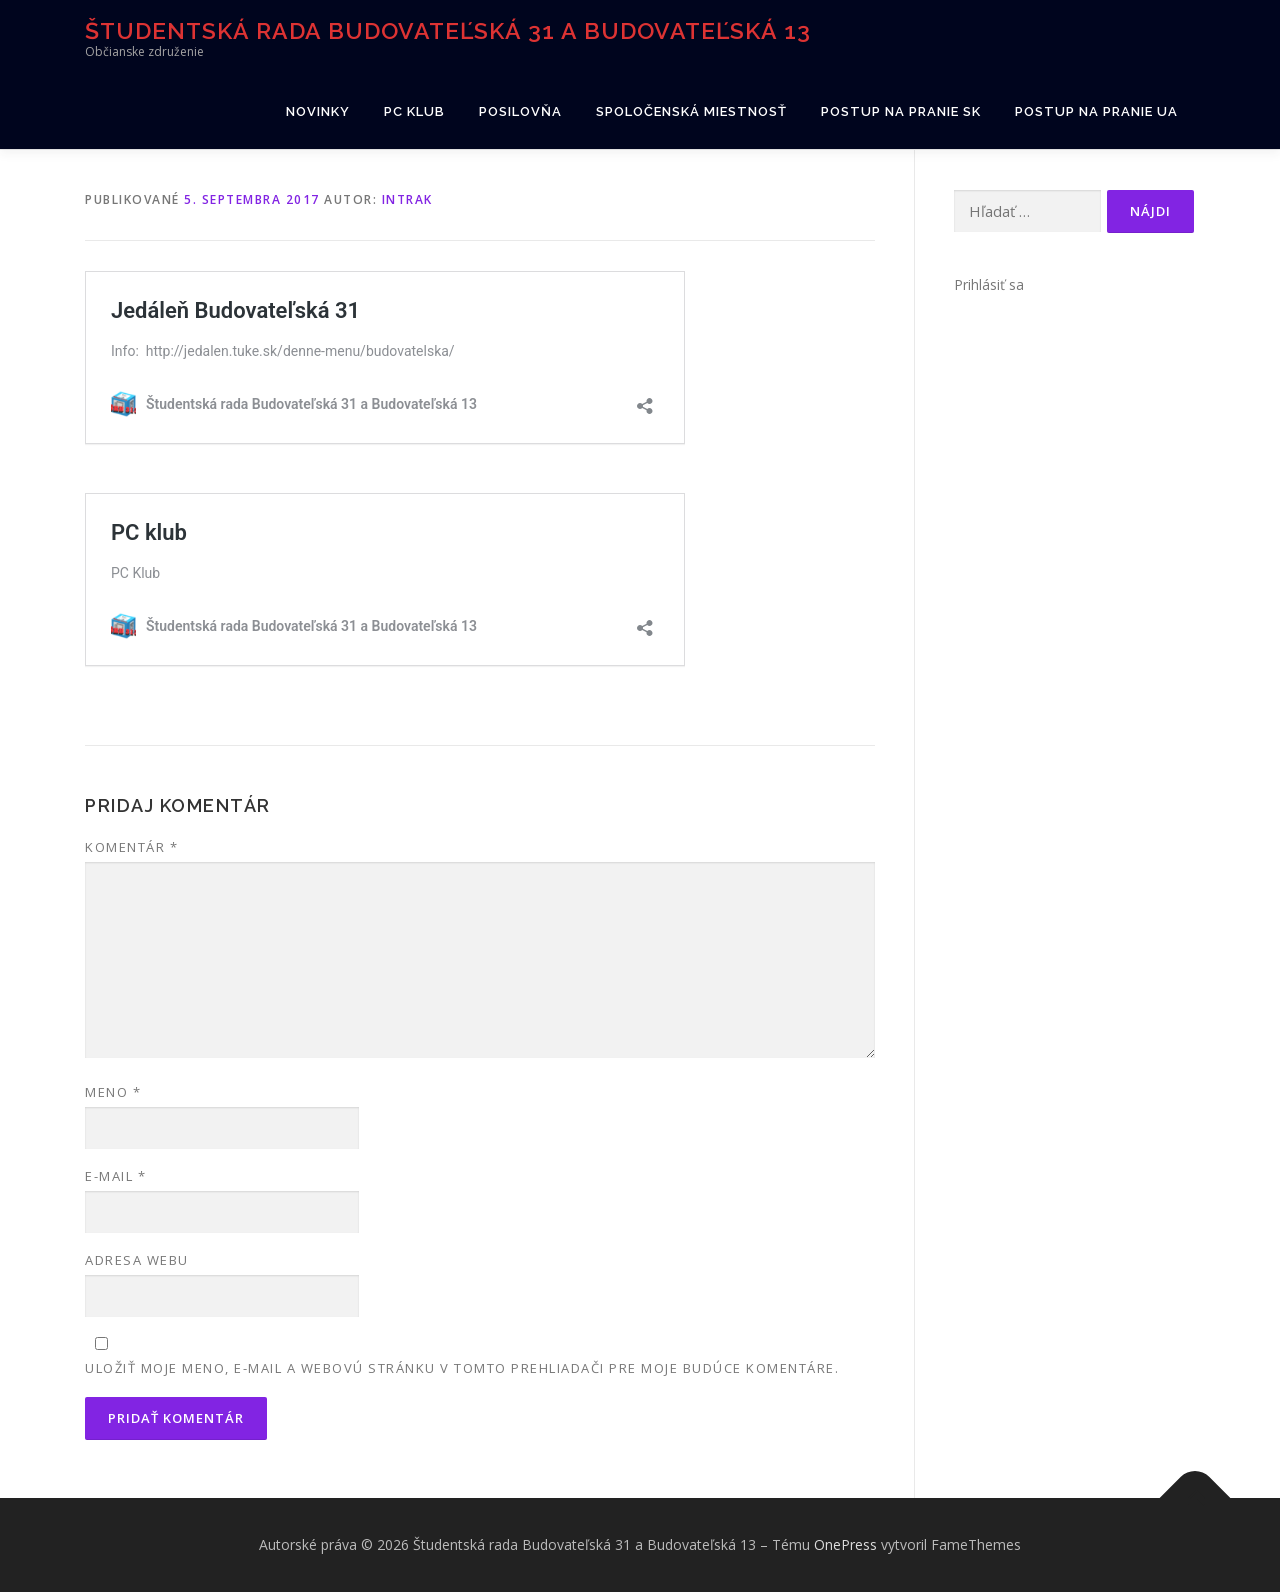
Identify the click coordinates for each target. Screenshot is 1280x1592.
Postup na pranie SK (901, 111)
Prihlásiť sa (989, 284)
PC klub (414, 111)
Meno (113, 1092)
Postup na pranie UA (1096, 111)
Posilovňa (520, 111)
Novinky (318, 111)
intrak (407, 199)
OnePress (845, 1544)
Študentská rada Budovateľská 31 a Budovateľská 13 (448, 30)
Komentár (131, 847)
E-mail (115, 1176)
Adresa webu (137, 1260)
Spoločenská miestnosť (691, 111)
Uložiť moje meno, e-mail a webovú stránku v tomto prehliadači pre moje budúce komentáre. (462, 1368)
